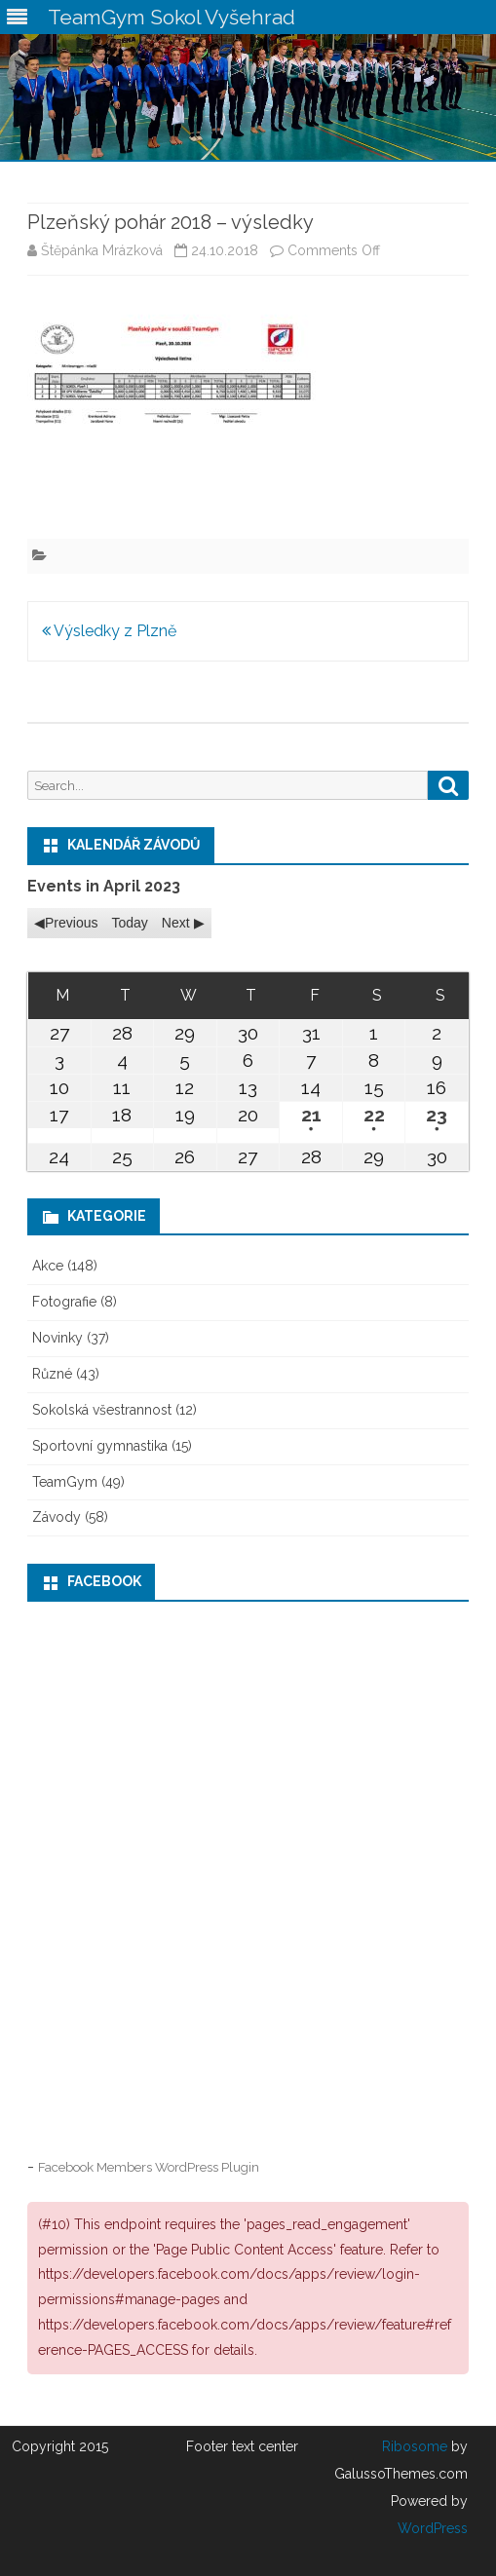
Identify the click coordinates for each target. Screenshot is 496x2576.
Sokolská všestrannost (102, 1410)
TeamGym (64, 1482)
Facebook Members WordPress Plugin (148, 2167)
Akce (47, 1265)
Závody (56, 1517)
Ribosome (414, 2446)
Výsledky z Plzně (109, 631)
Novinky (57, 1337)
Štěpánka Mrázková (102, 250)
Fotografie (64, 1301)
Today (129, 922)
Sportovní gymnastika (100, 1446)
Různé (52, 1374)
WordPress (433, 2528)
